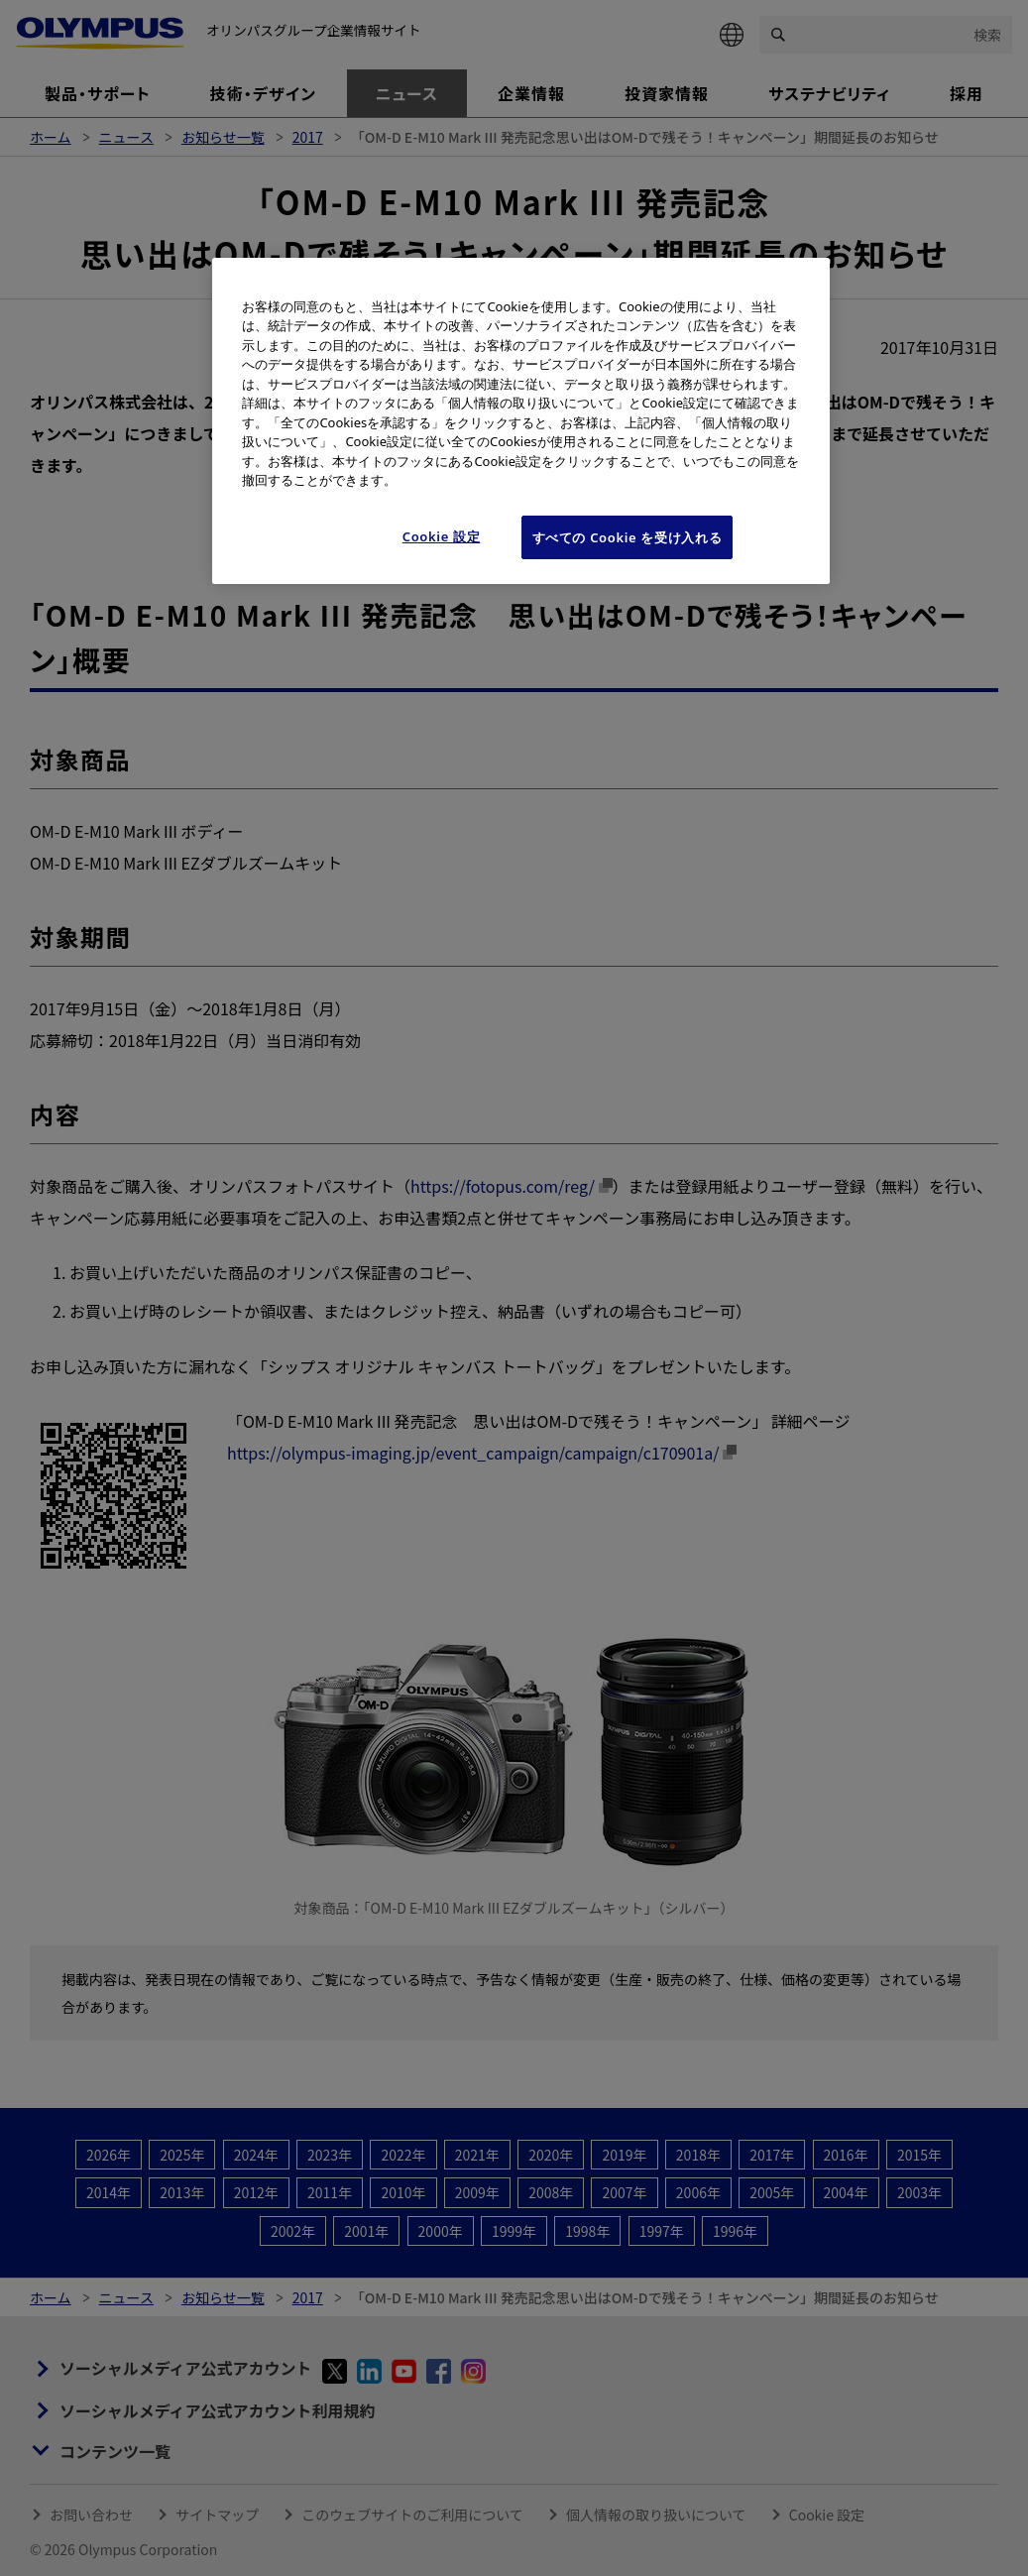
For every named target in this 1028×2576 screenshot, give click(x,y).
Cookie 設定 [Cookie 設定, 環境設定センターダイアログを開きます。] (441, 536)
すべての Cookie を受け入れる (627, 537)
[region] (520, 421)
